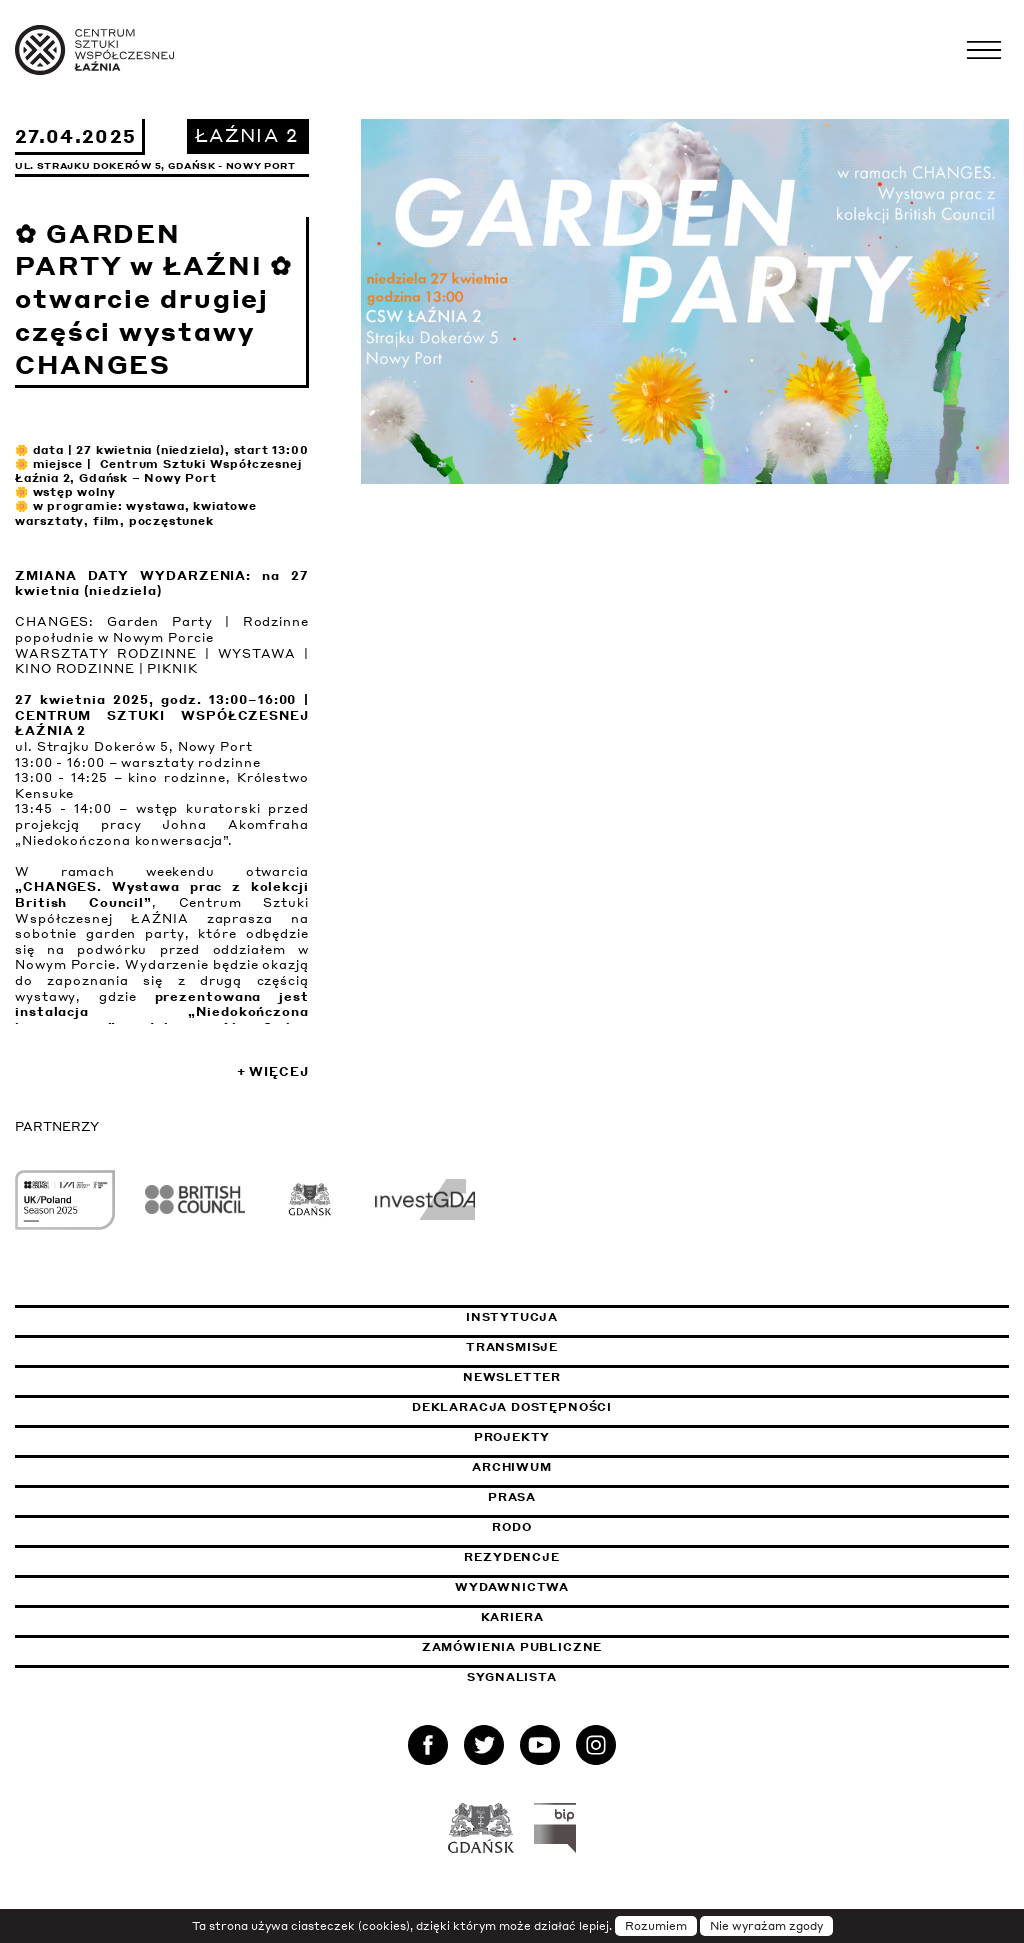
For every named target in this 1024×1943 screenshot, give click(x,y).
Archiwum (512, 1467)
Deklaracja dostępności (512, 1407)
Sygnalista (511, 1677)
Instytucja (512, 1317)
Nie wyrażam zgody (766, 1926)
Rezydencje (511, 1557)
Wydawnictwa (512, 1587)
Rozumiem (656, 1926)
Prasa (512, 1497)
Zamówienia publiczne (562, 1647)
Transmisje (606, 1347)
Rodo (511, 1527)
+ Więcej (273, 1071)
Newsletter (512, 1377)
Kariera (512, 1617)
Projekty (512, 1437)
